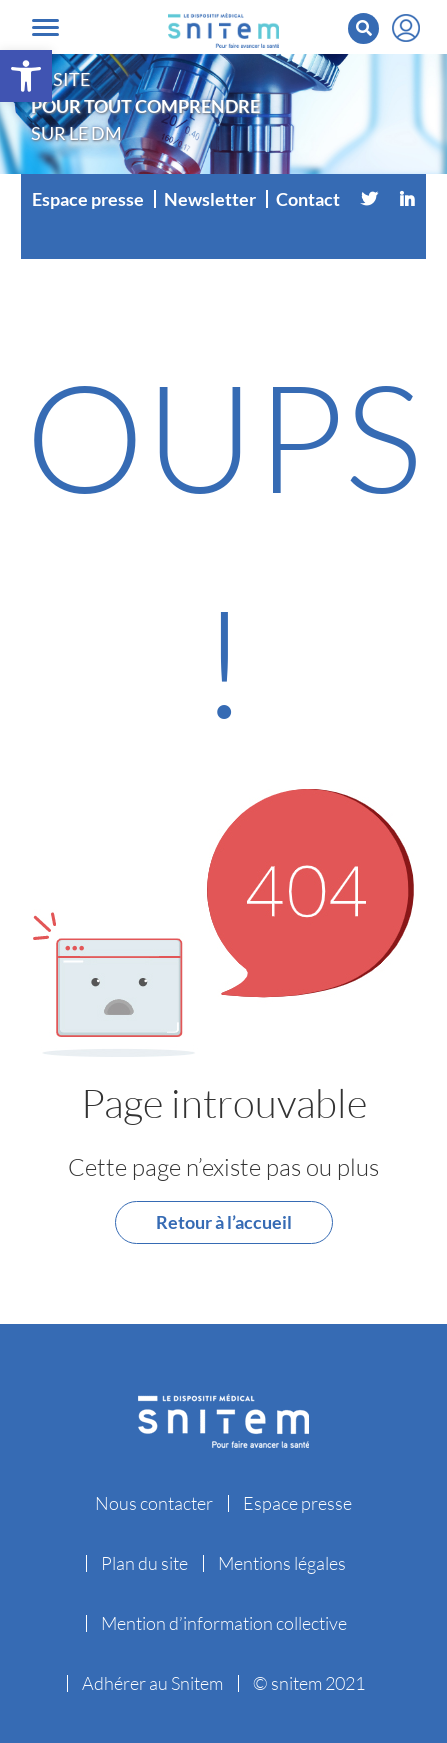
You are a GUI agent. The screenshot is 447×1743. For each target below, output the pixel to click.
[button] (26, 76)
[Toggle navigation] (45, 27)
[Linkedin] (407, 199)
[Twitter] (369, 199)
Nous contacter (154, 1503)
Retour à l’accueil (224, 1222)
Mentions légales (282, 1563)
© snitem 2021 (309, 1683)
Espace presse (88, 199)
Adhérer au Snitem (152, 1683)
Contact (308, 199)
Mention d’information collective (224, 1623)
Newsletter (210, 199)
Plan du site (144, 1563)
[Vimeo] (224, 239)
